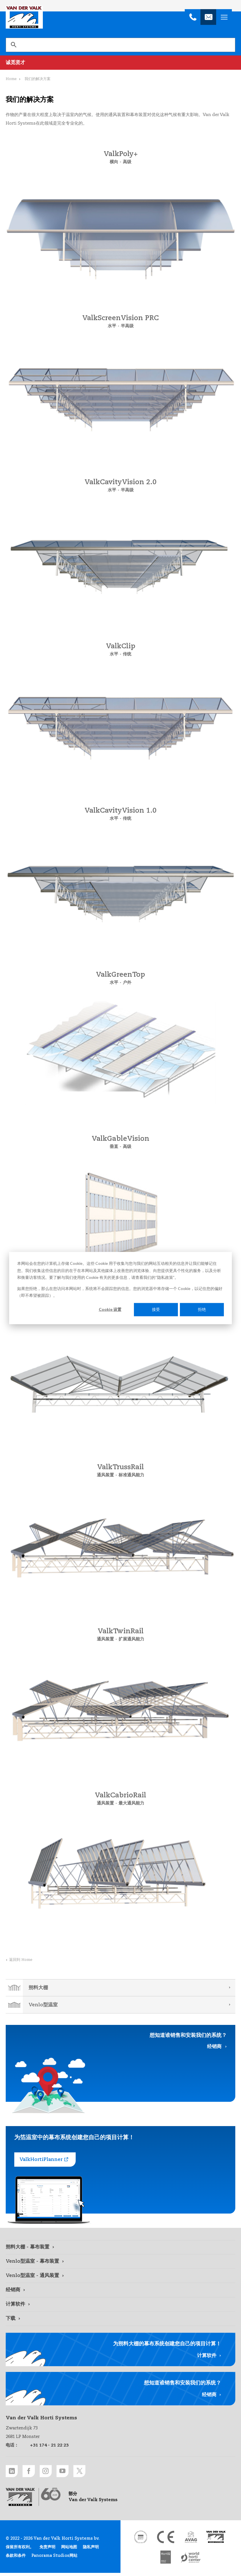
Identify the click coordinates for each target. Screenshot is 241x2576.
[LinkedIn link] (13, 2472)
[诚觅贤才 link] (120, 62)
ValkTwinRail (121, 1631)
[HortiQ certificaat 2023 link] (165, 2560)
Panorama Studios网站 (54, 2559)
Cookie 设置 (110, 1309)
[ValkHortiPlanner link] (45, 2159)
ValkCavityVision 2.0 (120, 482)
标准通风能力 (132, 1475)
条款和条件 (16, 2559)
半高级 (127, 326)
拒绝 (202, 1309)
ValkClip (120, 646)
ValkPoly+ (121, 154)
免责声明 (47, 2550)
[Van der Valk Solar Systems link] (216, 2540)
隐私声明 (91, 2550)
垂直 (113, 1147)
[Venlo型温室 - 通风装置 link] (120, 2276)
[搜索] (13, 45)
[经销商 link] (120, 2290)
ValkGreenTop (120, 975)
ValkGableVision (120, 1139)
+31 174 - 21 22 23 (49, 2445)
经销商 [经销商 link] (214, 2046)
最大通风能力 (132, 1803)
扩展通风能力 (132, 1639)
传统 (127, 654)
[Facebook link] (33, 2472)
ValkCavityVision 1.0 (120, 811)
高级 (127, 162)
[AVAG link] (190, 2540)
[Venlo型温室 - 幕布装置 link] (120, 2261)
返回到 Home (20, 1960)
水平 (111, 326)
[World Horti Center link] (190, 2560)
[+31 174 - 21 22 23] (192, 17)
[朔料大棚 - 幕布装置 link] (120, 2247)
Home (11, 79)
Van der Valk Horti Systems (24, 17)
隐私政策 (165, 1277)
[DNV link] (140, 2540)
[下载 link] (120, 2319)
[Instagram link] (53, 2472)
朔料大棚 (38, 1987)
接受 (156, 1309)
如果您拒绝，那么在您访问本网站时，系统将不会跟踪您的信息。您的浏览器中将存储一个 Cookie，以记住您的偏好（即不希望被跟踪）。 (119, 1292)
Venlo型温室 (43, 2005)
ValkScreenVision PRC (120, 318)
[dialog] (120, 1288)
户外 (127, 982)
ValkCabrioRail (120, 1795)
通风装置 (104, 1475)
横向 (113, 162)
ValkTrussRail (120, 1467)
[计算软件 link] (120, 2304)
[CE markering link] (165, 2540)
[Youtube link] (73, 2472)
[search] (120, 45)
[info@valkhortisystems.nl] (208, 17)
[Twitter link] (93, 2472)
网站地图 (69, 2550)
